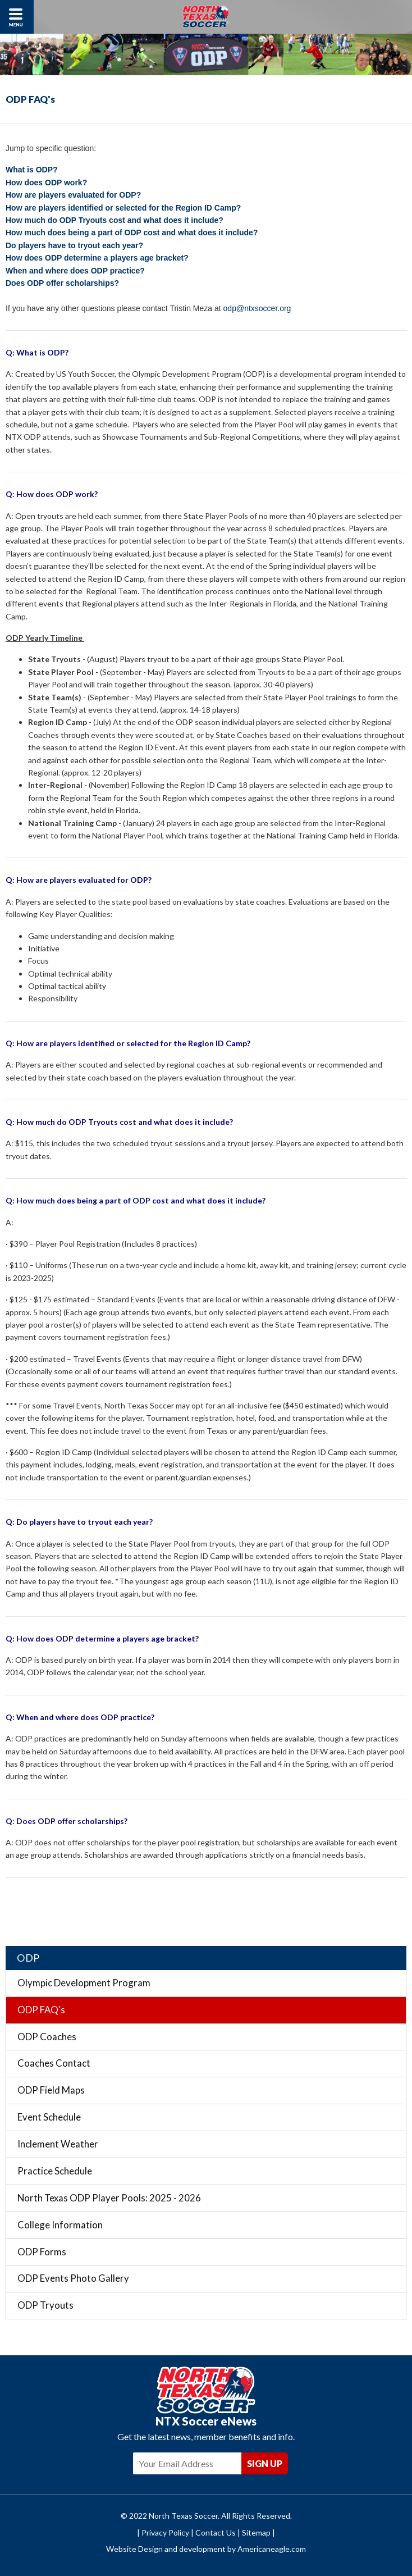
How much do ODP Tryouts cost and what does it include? (114, 220)
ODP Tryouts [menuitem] (45, 2305)
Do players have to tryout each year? (74, 245)
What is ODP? (32, 169)
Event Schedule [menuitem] (49, 2117)
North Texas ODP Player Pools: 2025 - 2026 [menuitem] (109, 2198)
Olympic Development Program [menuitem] (83, 1983)
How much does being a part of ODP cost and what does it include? (132, 232)
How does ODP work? (46, 182)
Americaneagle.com (271, 2549)
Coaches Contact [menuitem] (53, 2063)
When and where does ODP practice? (76, 270)
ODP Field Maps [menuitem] (51, 2090)
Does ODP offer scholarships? (62, 283)
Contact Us (215, 2532)
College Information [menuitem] (60, 2225)
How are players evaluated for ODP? (73, 194)
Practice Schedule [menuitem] (54, 2171)
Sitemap (256, 2532)
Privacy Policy (165, 2532)
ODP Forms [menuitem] (41, 2252)
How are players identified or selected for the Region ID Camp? (123, 207)
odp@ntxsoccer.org (257, 308)
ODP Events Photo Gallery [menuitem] (73, 2278)
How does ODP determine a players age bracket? (97, 257)
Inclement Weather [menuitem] (57, 2144)
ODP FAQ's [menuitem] (41, 2010)
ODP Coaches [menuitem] (46, 2036)
